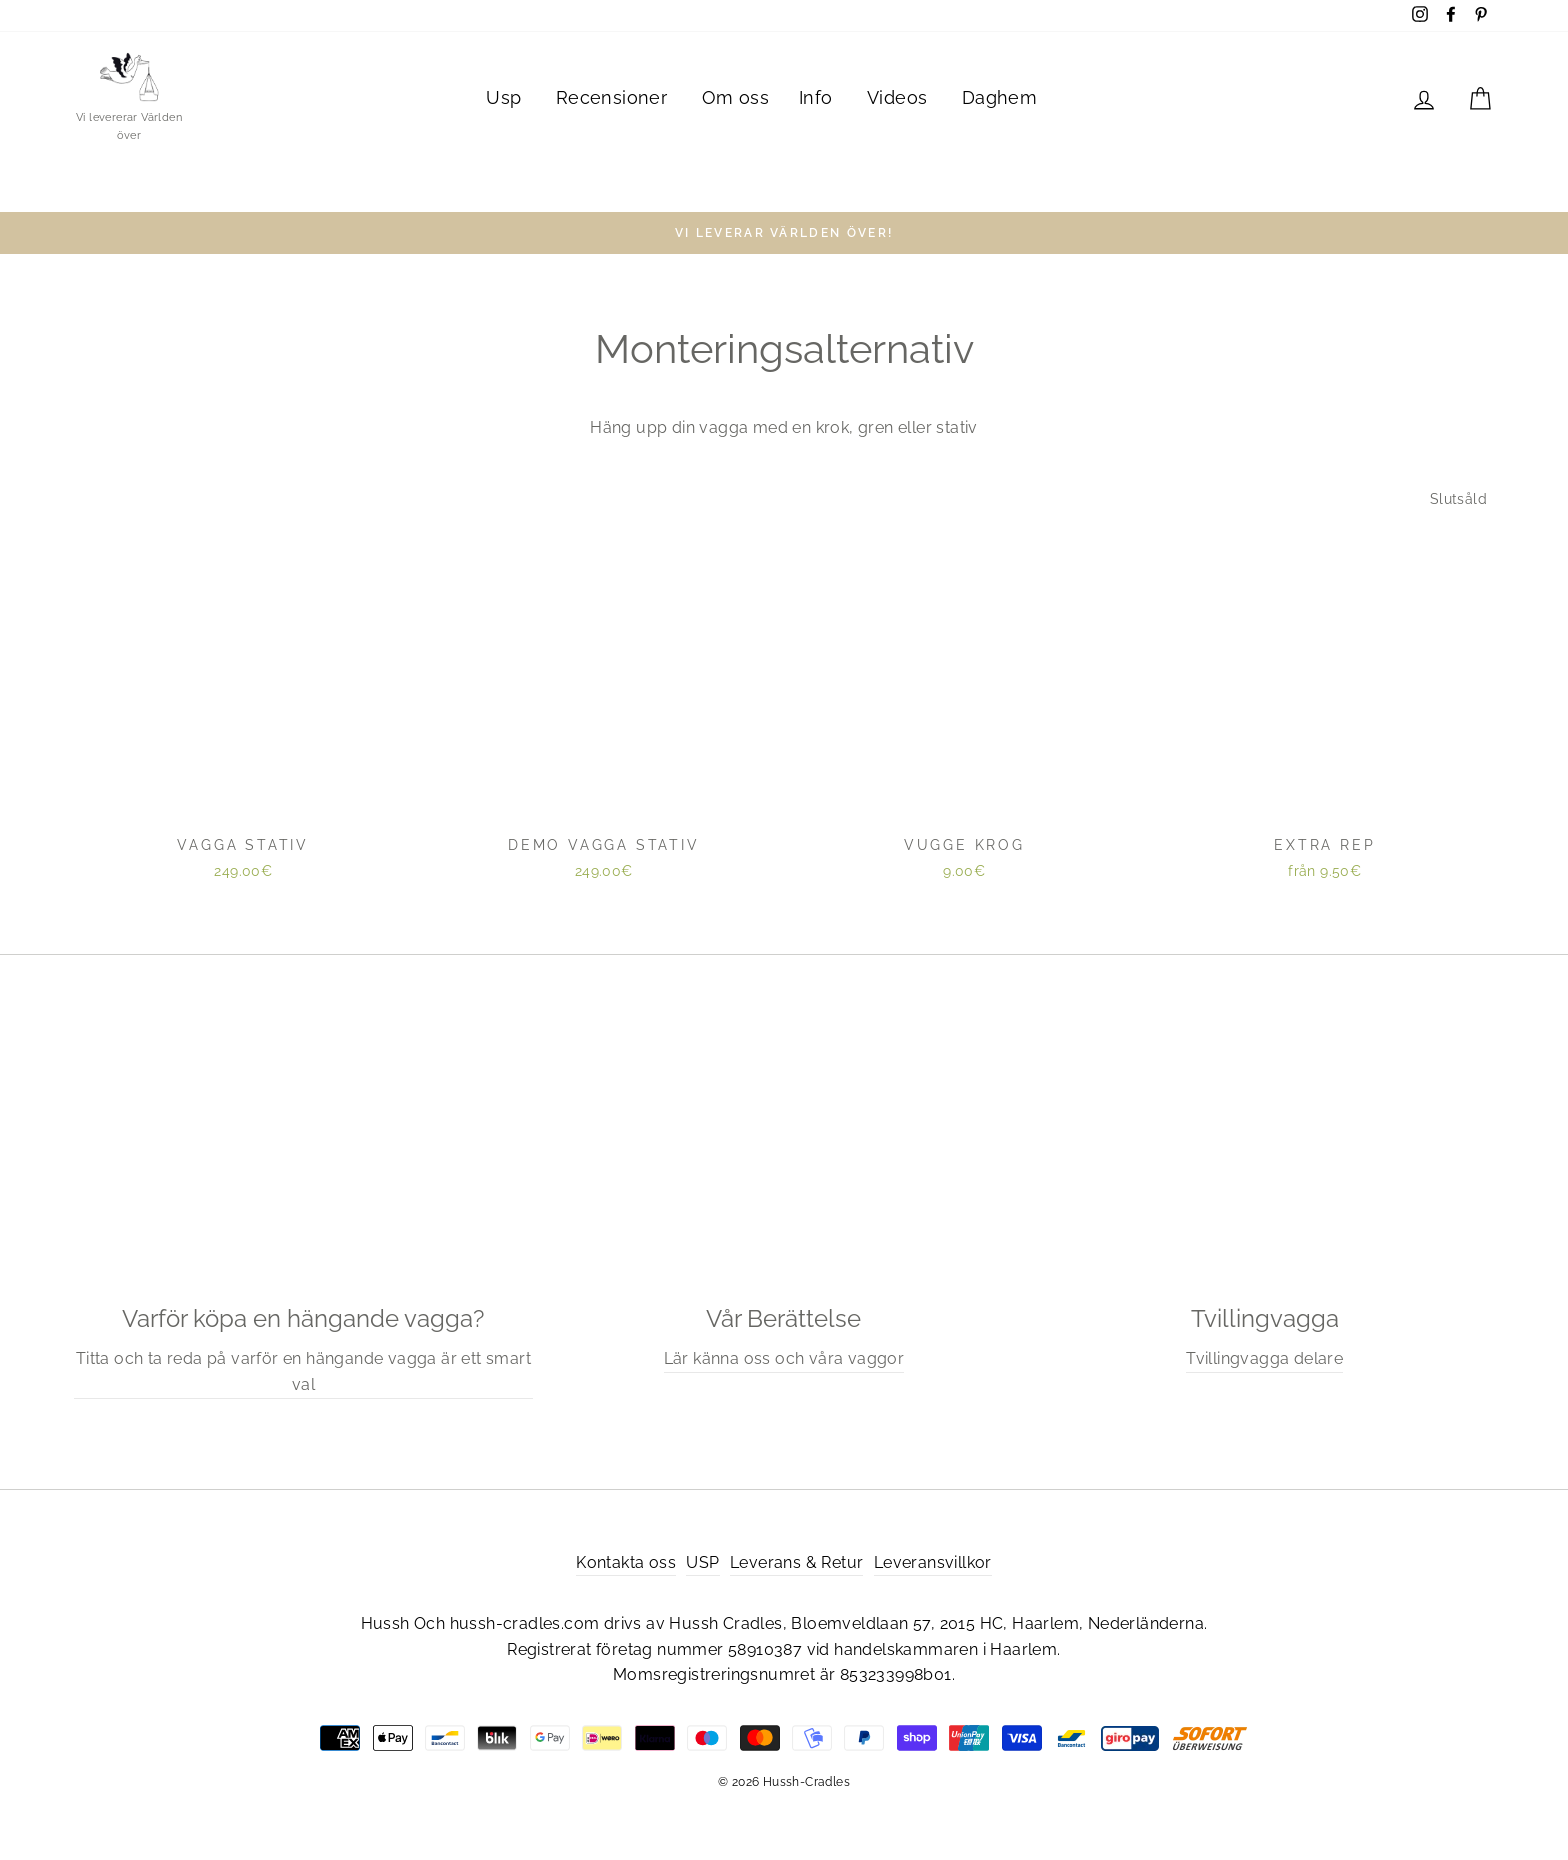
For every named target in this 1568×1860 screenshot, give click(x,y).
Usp (503, 97)
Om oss (735, 97)
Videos (897, 97)
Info (816, 97)
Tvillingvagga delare (1264, 1358)
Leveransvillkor (933, 1562)
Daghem (999, 97)
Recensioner (611, 97)
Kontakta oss (626, 1562)
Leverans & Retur (796, 1562)
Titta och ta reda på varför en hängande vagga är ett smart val (303, 1371)
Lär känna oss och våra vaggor (784, 1358)
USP (702, 1562)
